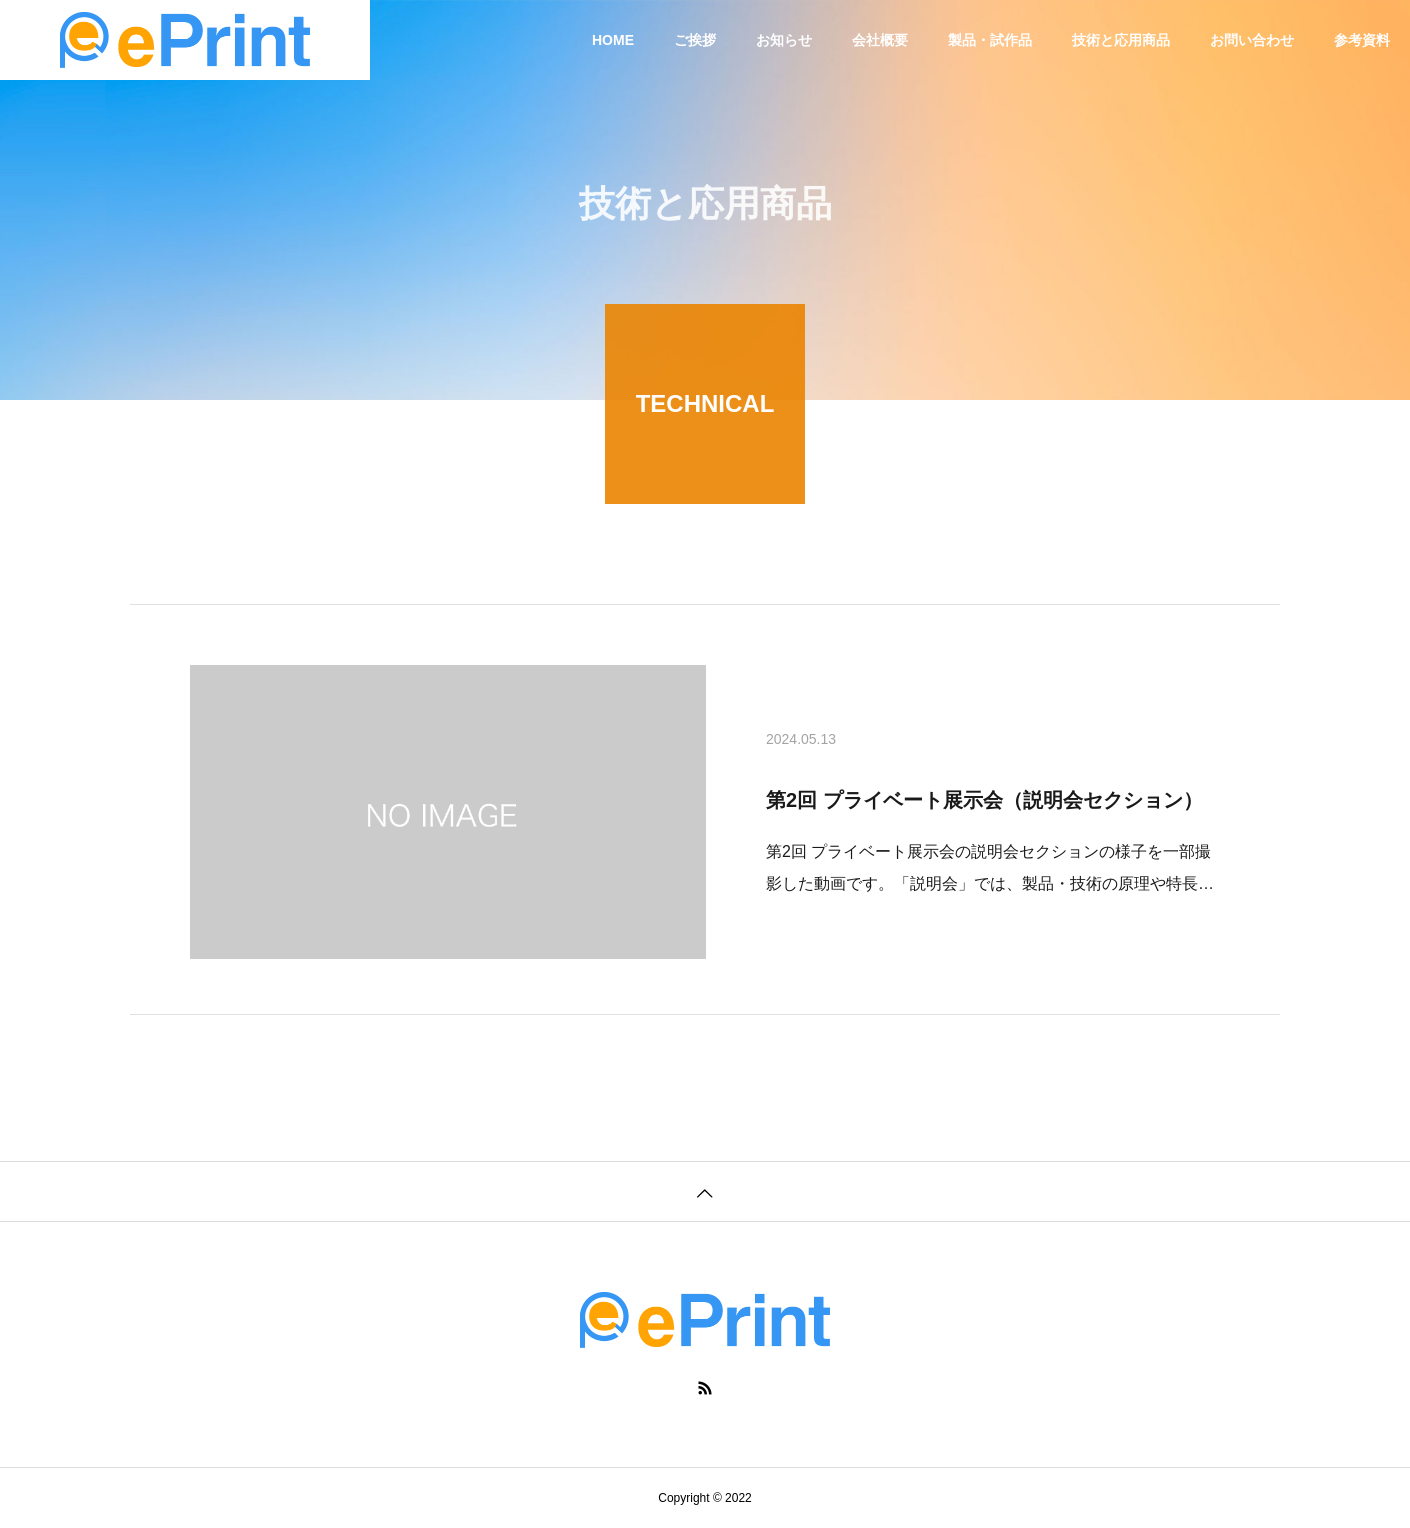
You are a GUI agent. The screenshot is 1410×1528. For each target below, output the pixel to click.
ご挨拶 (695, 40)
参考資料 (1362, 40)
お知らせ (784, 40)
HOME (613, 40)
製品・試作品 (990, 40)
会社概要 (880, 40)
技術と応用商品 (1121, 40)
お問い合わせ (1252, 40)
